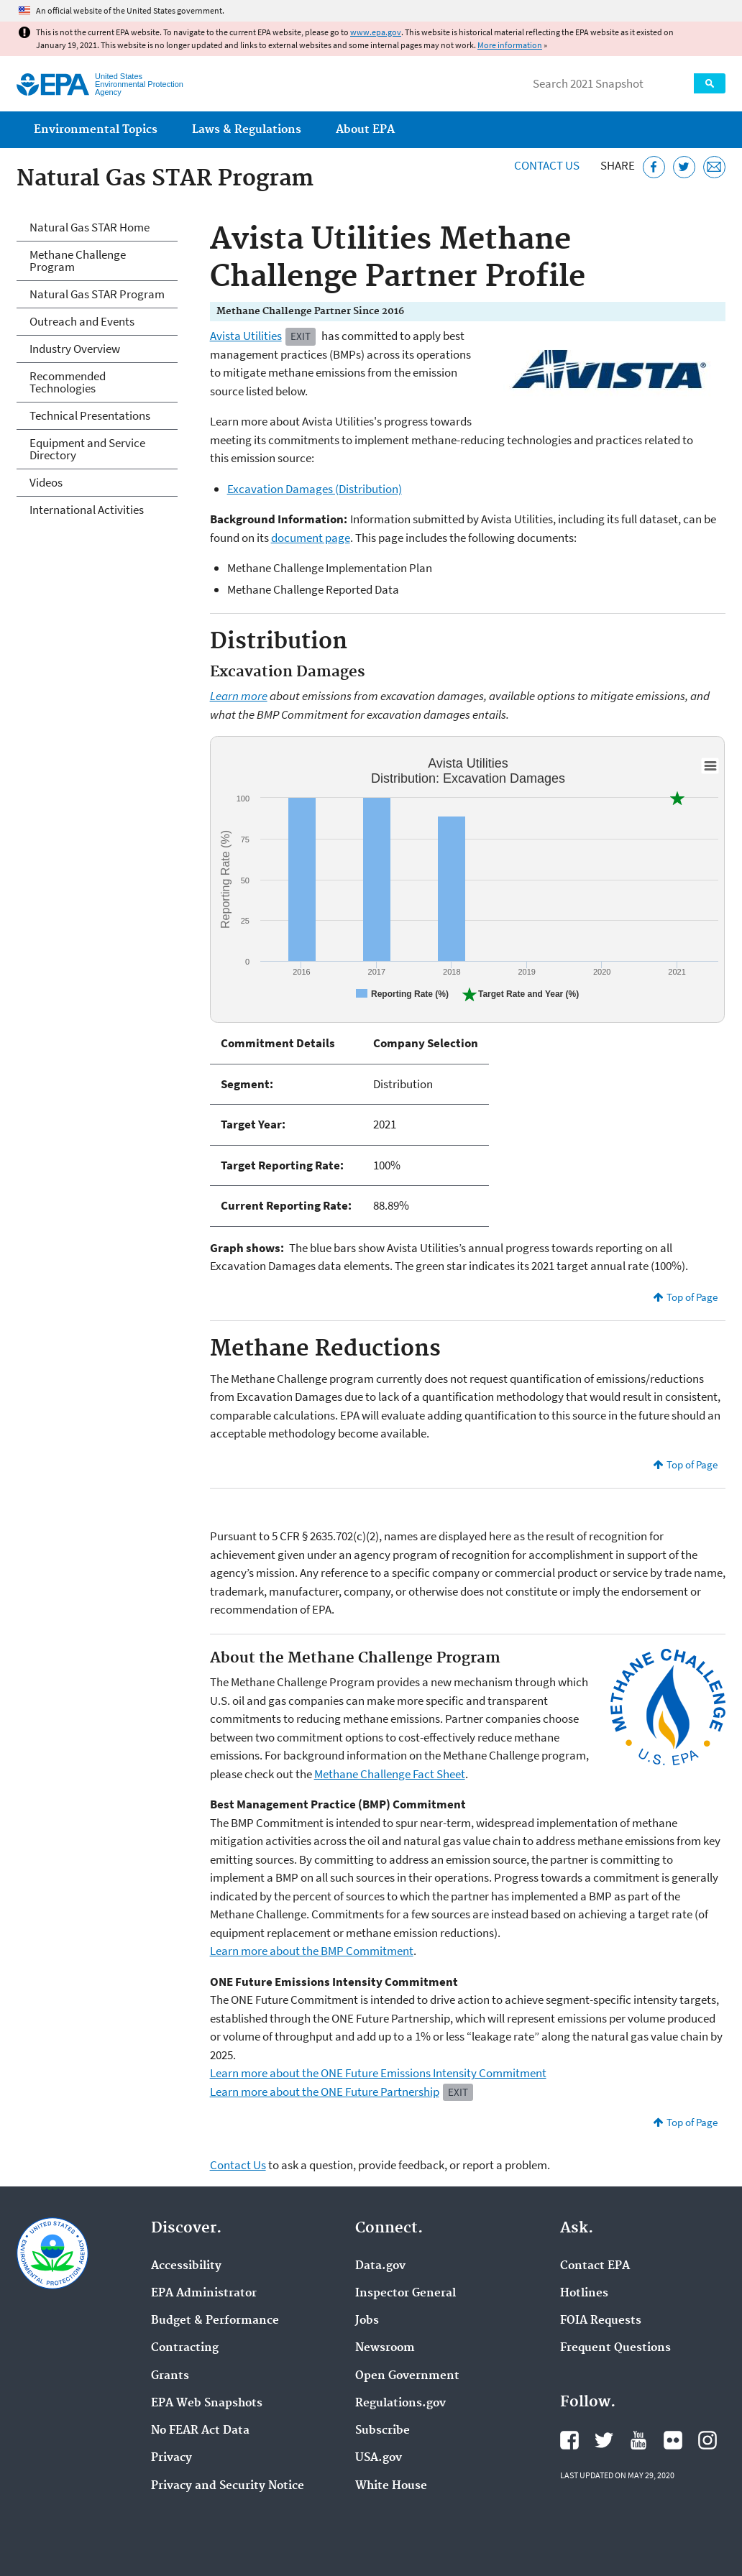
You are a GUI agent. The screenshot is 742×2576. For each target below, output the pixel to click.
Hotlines (584, 2293)
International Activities (86, 510)
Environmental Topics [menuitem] (95, 130)
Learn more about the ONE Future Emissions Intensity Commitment (378, 2073)
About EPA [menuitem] (365, 130)
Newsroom (385, 2348)
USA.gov (378, 2458)
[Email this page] (714, 167)
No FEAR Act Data (200, 2430)
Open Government (407, 2376)
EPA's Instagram (707, 2440)
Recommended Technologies (67, 382)
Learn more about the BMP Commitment (311, 1951)
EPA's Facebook (569, 2440)
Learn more (238, 696)
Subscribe (382, 2430)
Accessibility (186, 2266)
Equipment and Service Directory (87, 449)
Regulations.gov (400, 2403)
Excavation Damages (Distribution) (314, 489)
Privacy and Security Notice (227, 2486)
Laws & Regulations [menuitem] (246, 130)
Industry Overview (74, 348)
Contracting (185, 2348)
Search (709, 83)
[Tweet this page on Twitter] (684, 167)
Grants (170, 2376)
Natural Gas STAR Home (89, 227)
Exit (300, 336)
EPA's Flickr (673, 2440)
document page (310, 538)
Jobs (367, 2320)
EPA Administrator (204, 2293)
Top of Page (692, 1297)
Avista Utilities (246, 336)
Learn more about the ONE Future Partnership (324, 2091)
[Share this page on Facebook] (654, 167)
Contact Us (547, 165)
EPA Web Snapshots (206, 2403)
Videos (46, 482)
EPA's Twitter (604, 2440)
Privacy (171, 2458)
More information (509, 45)
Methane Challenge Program (77, 261)
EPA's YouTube (638, 2440)
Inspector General (405, 2293)
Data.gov (380, 2266)
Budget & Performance (215, 2320)
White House (391, 2486)
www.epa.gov (375, 32)
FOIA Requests (600, 2320)
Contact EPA (595, 2266)
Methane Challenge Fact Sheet (389, 1774)
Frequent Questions (615, 2348)
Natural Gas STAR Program (97, 294)
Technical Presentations (89, 415)
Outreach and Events (81, 321)
